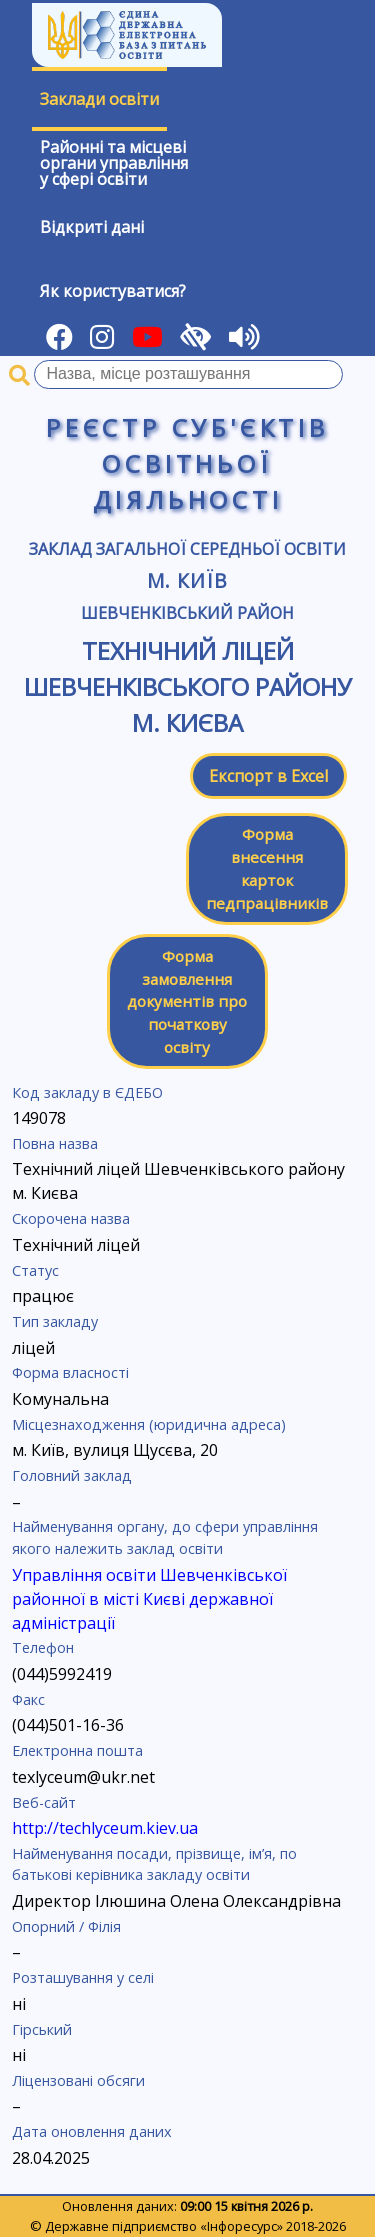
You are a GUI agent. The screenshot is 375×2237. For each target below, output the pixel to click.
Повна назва (55, 1143)
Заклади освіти (99, 99)
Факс (28, 1699)
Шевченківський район (187, 613)
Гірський (42, 2029)
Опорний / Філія (66, 1926)
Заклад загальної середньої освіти (187, 549)
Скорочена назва (71, 1218)
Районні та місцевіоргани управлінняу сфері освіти (114, 163)
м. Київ (187, 580)
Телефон (43, 1647)
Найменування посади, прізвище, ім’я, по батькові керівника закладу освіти (154, 1864)
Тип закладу (55, 1321)
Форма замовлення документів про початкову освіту (187, 1001)
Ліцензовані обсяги (78, 2080)
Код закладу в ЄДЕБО (87, 1092)
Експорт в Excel (268, 776)
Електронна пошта (77, 1750)
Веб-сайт (44, 1802)
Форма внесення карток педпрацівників (267, 868)
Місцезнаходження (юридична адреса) (149, 1424)
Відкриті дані (92, 227)
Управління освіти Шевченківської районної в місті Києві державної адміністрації (149, 1599)
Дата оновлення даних (92, 2131)
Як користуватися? (113, 291)
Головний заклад (72, 1475)
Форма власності (70, 1372)
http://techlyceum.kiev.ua (105, 1828)
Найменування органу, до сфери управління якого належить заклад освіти (165, 1537)
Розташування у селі (83, 1977)
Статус (35, 1270)
